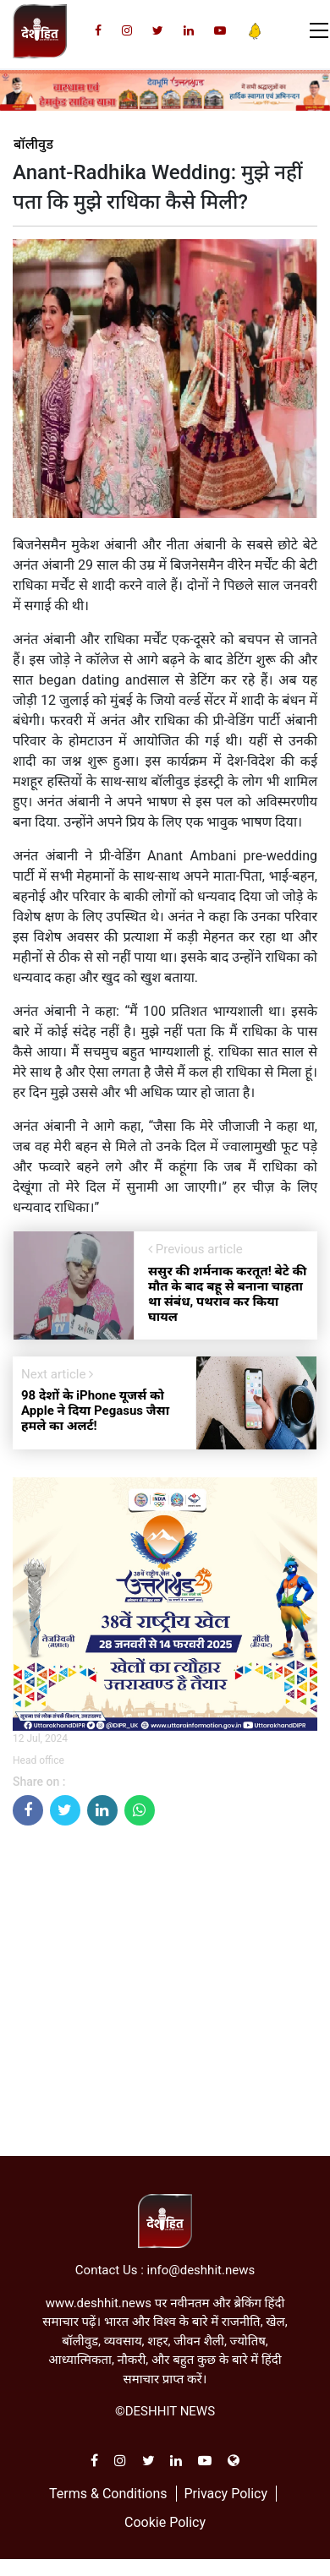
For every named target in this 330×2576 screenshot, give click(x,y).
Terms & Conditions (108, 2494)
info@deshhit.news (201, 2270)
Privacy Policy (225, 2494)
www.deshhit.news (98, 2303)
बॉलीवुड (33, 144)
